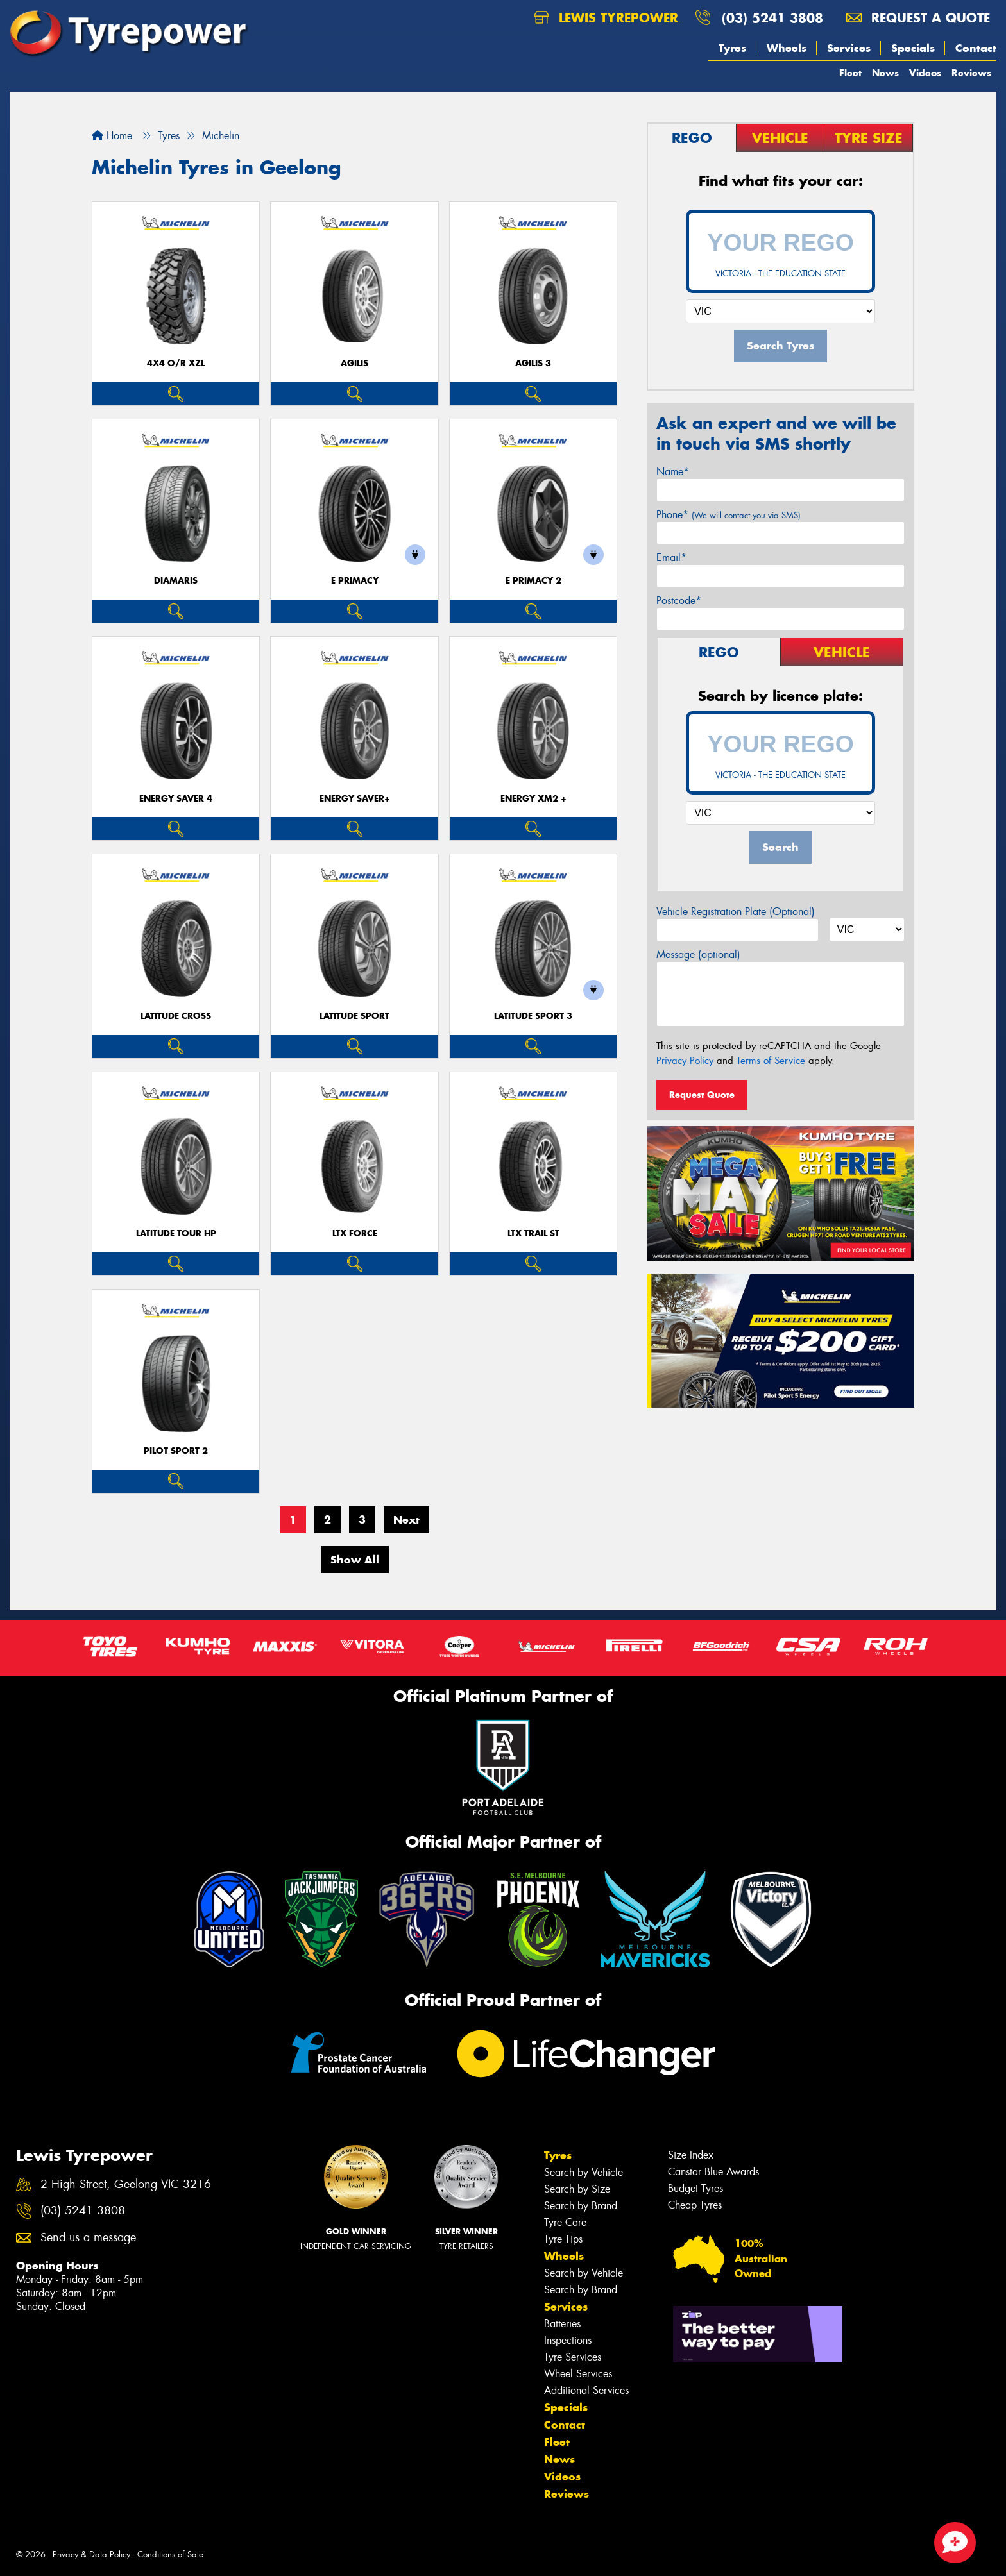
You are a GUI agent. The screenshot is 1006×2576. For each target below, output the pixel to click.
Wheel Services (578, 2373)
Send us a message (88, 2237)
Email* (671, 557)
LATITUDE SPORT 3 (533, 1016)
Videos (925, 73)
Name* (672, 471)
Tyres (732, 48)
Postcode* (678, 600)
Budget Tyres (695, 2188)
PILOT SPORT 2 (176, 1450)
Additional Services (586, 2390)
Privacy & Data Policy (91, 2554)
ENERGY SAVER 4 (175, 798)
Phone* (728, 514)
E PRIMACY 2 (533, 580)
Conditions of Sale (170, 2554)
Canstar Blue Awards (713, 2171)
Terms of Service (771, 1060)
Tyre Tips (563, 2239)
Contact (975, 48)
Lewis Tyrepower (606, 18)
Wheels (786, 48)
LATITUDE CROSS (176, 1016)
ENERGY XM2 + (533, 798)
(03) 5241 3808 (772, 18)
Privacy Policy (684, 1060)
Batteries (562, 2323)
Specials (913, 48)
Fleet (850, 73)
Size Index (690, 2155)
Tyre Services (572, 2357)
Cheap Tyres (695, 2205)
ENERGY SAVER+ (355, 798)
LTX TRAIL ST (533, 1233)
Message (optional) (698, 954)
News (885, 73)
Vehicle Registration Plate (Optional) (735, 911)
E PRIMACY (355, 580)
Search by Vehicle (583, 2172)
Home (112, 135)
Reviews (971, 73)
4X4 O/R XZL (176, 363)
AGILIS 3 (533, 363)
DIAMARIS (176, 580)
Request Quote (702, 1094)
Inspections (568, 2340)
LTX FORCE (354, 1233)
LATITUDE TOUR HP (176, 1233)
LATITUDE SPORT (354, 1016)
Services (849, 48)
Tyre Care (565, 2222)
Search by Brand (580, 2205)
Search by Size (577, 2189)
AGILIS (354, 363)
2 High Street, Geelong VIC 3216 (125, 2184)
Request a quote (918, 18)
